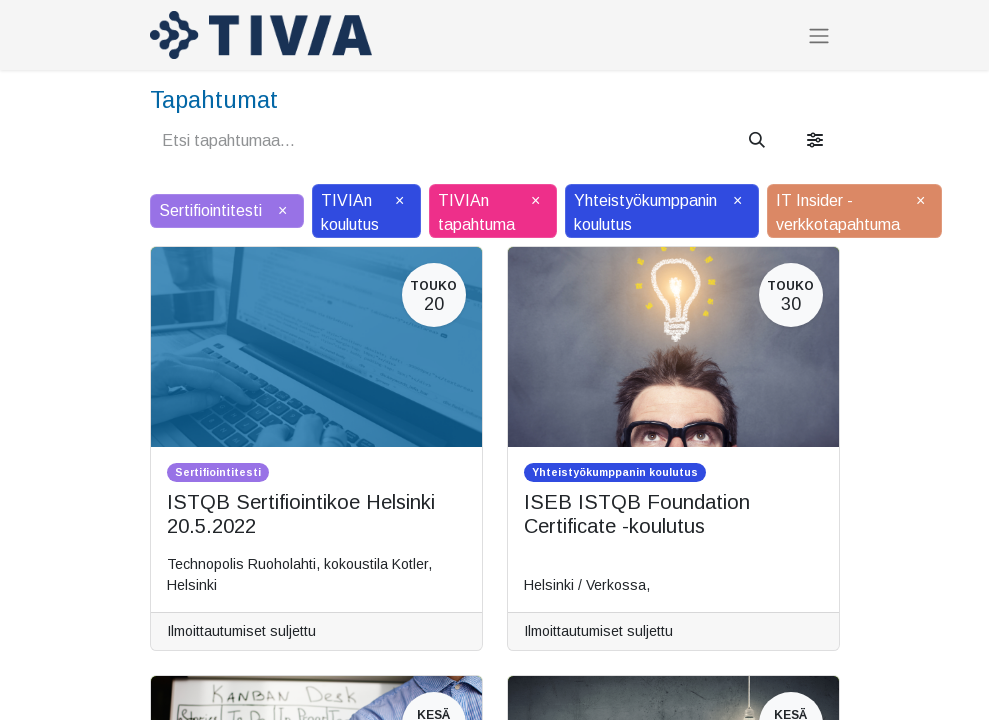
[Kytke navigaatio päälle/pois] (819, 35)
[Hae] (757, 141)
